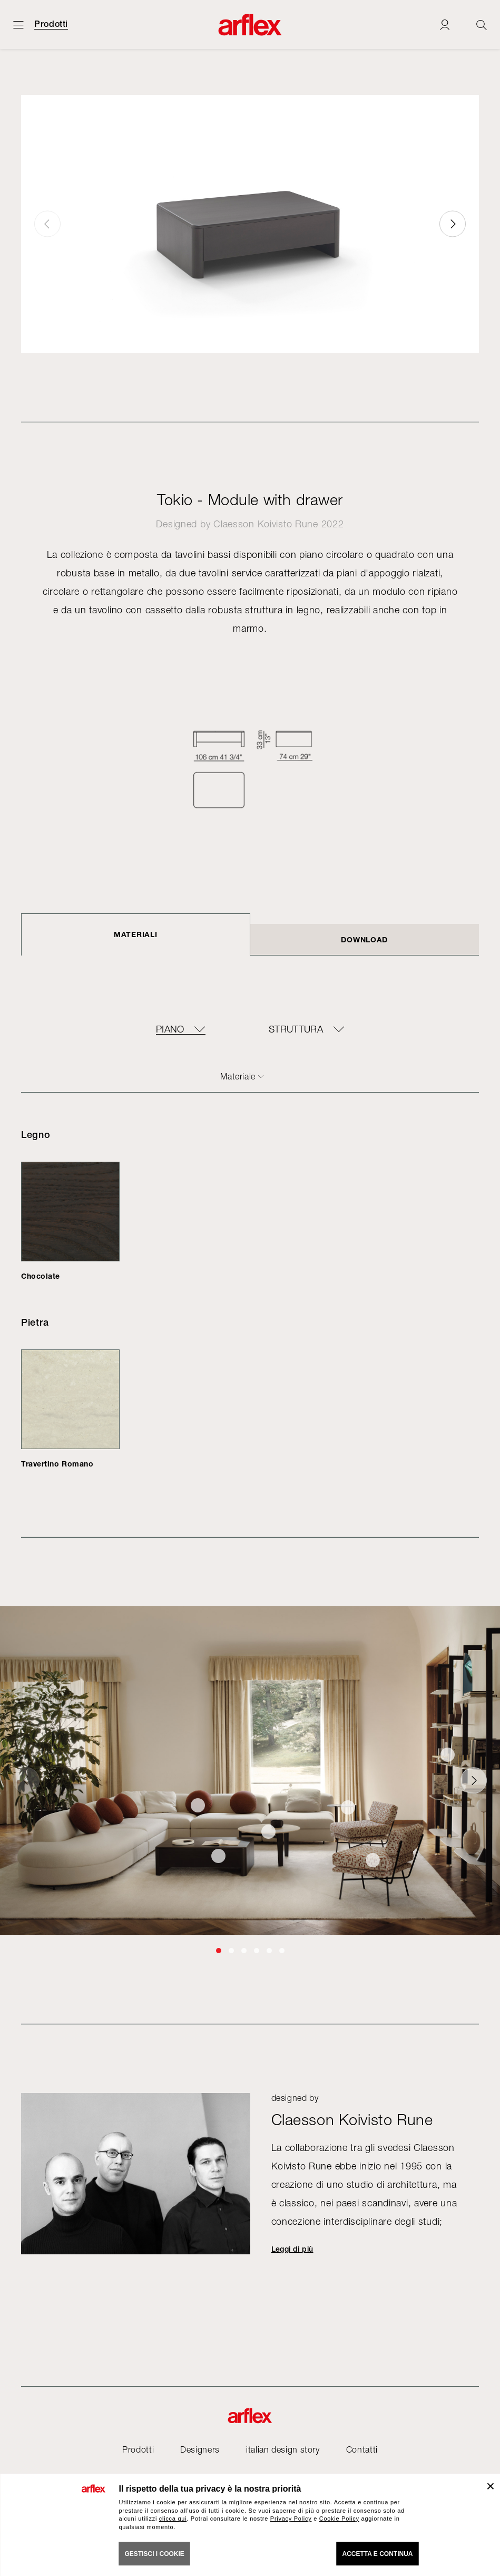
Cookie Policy (339, 2518)
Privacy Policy (291, 2518)
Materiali (135, 934)
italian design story (283, 2449)
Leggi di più (292, 2249)
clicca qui (173, 2518)
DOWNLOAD (364, 939)
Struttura (296, 1029)
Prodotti (51, 24)
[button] (452, 224)
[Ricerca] (481, 24)
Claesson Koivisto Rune (265, 523)
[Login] (444, 24)
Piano (170, 1029)
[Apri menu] (18, 24)
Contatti (362, 2449)
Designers (200, 2449)
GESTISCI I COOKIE (154, 2554)
